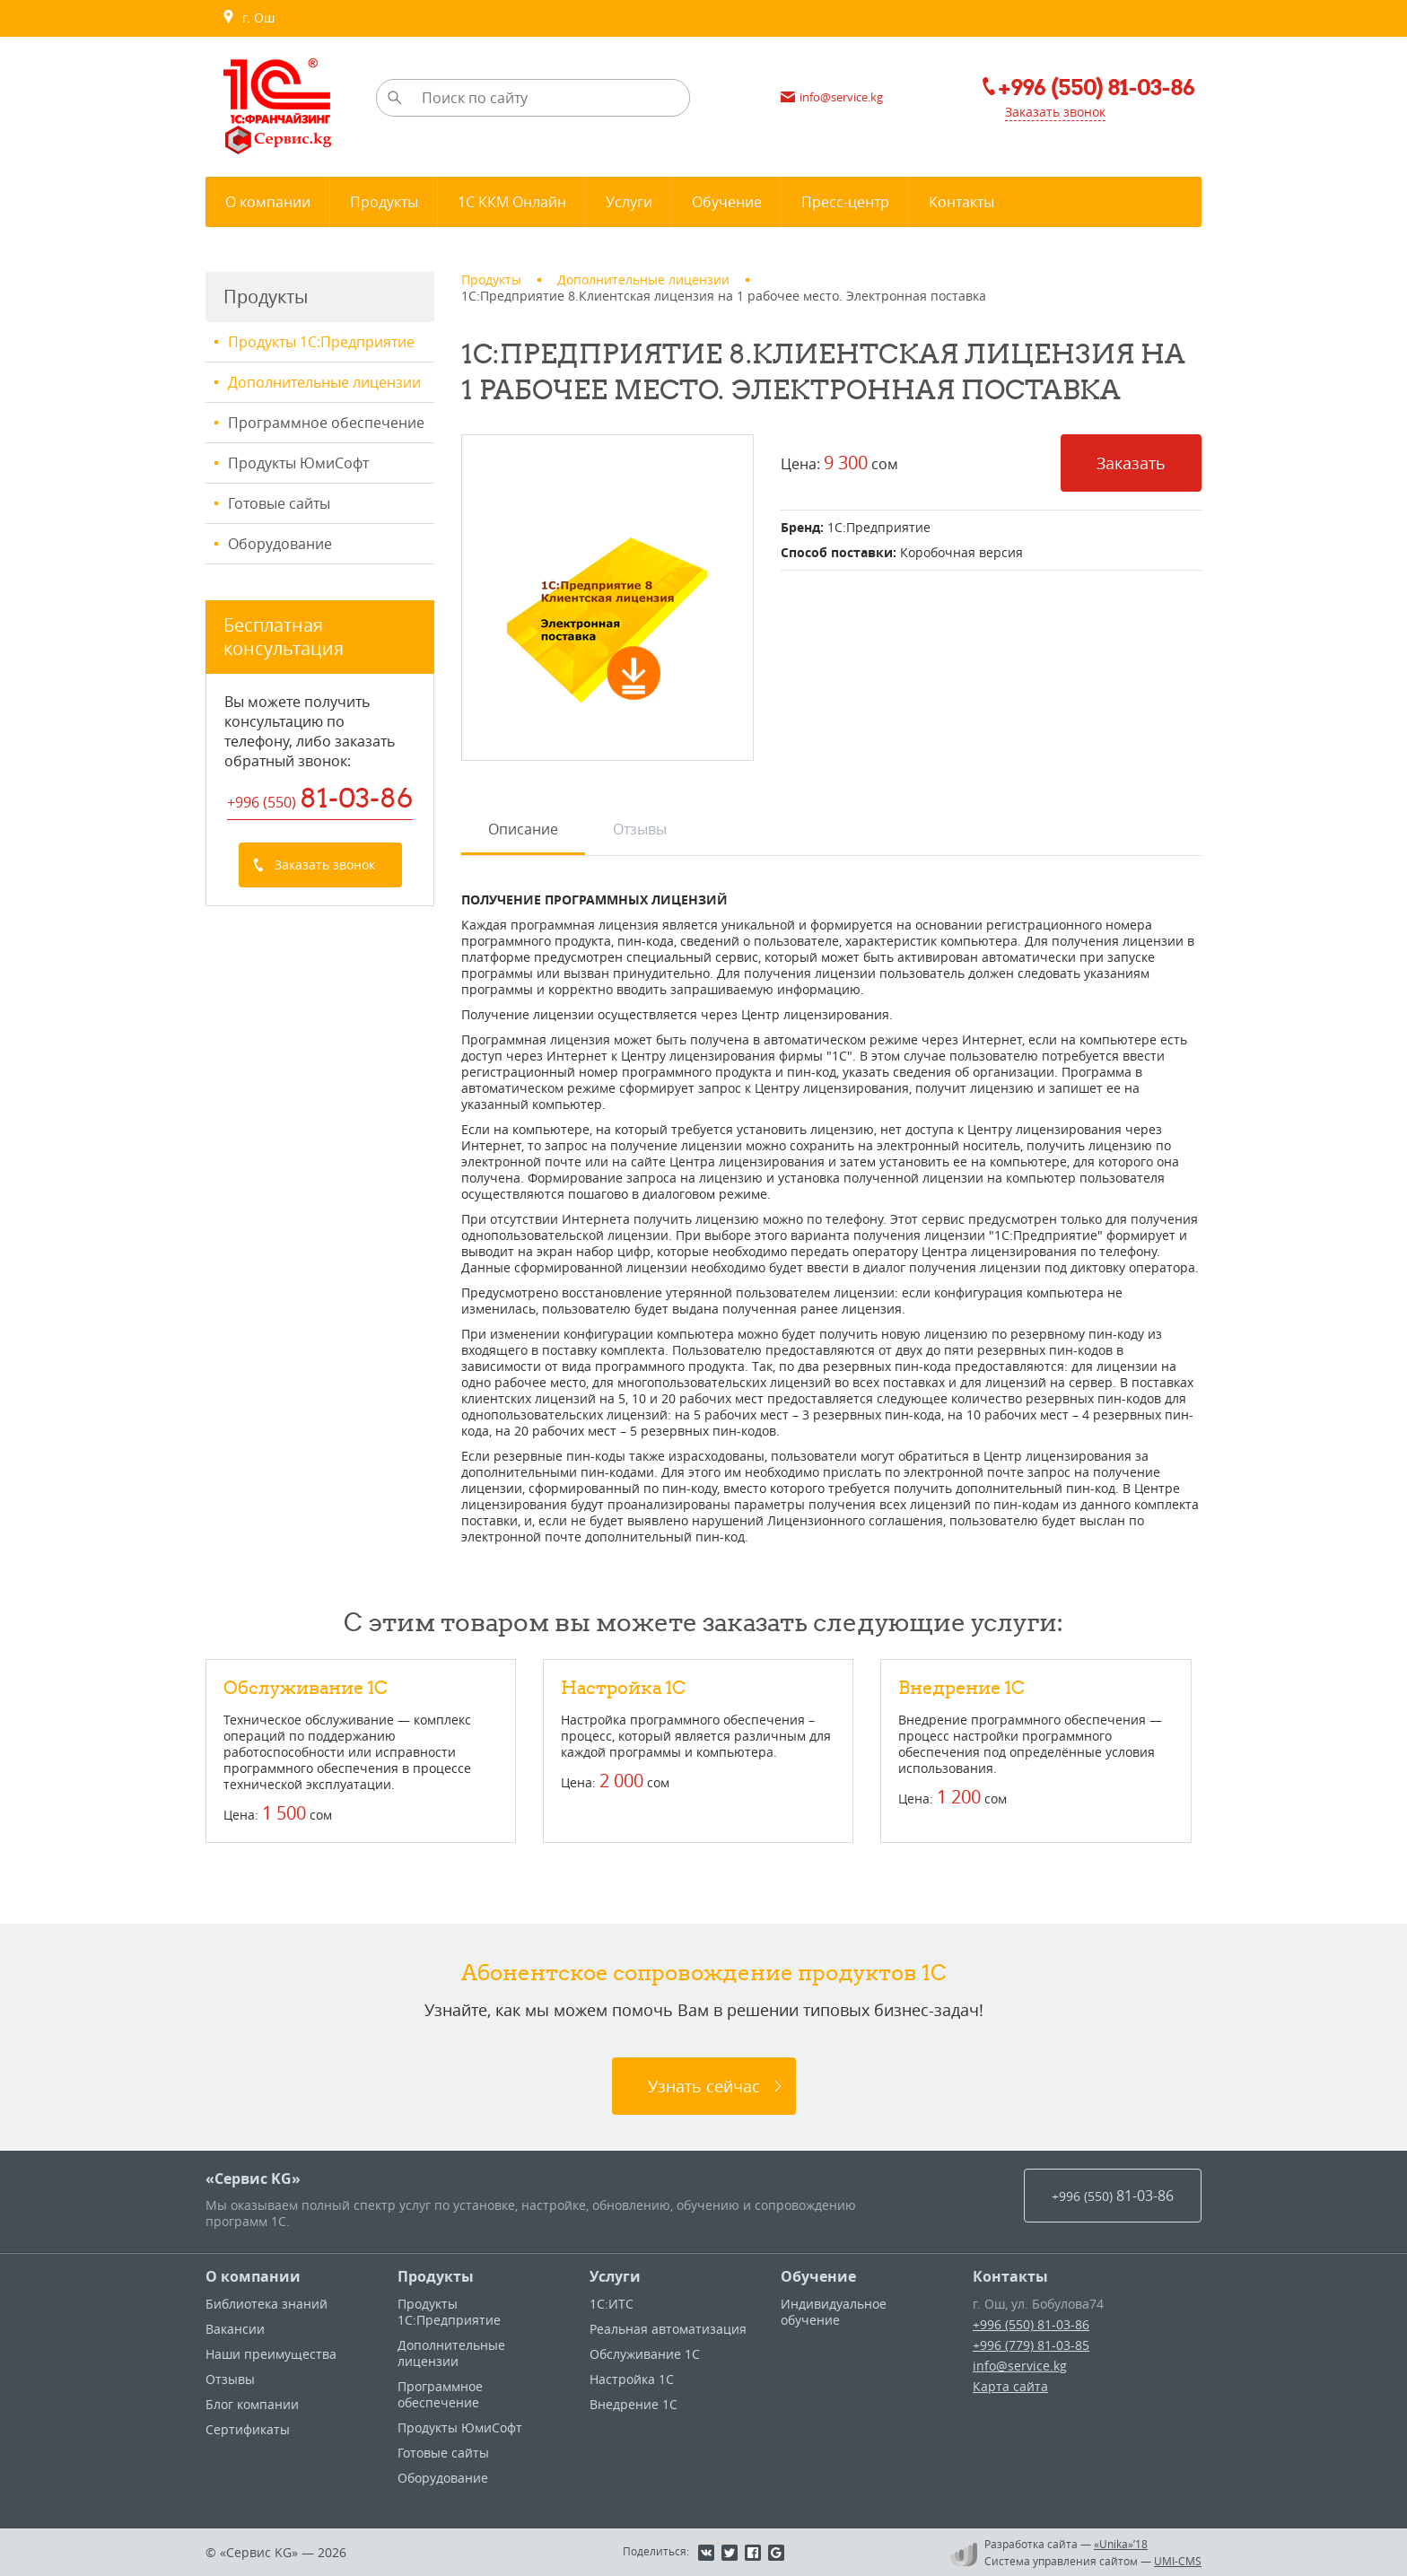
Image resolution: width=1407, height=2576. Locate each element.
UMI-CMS (1178, 2561)
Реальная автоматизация (668, 2328)
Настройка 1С (623, 1687)
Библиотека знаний (266, 2303)
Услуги (615, 2276)
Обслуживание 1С (305, 1687)
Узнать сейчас (704, 2086)
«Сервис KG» (253, 2178)
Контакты (1010, 2276)
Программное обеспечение (326, 422)
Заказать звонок (1055, 111)
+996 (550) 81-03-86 (1031, 2324)
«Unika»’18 (1121, 2544)
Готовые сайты (279, 503)
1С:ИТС (612, 2303)
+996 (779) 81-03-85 (1031, 2344)
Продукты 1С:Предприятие (321, 342)
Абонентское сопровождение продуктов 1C (704, 1972)
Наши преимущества (270, 2353)
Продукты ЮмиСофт (298, 463)
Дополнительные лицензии (324, 382)
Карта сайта (1010, 2386)
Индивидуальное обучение (834, 2311)
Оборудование (280, 544)
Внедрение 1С (961, 1687)
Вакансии (235, 2328)
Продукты (436, 2276)
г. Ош (248, 18)
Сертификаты (247, 2429)
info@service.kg (1020, 2365)
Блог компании (252, 2404)
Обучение (818, 2276)
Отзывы (230, 2379)
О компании (253, 2276)
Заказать (1131, 463)
